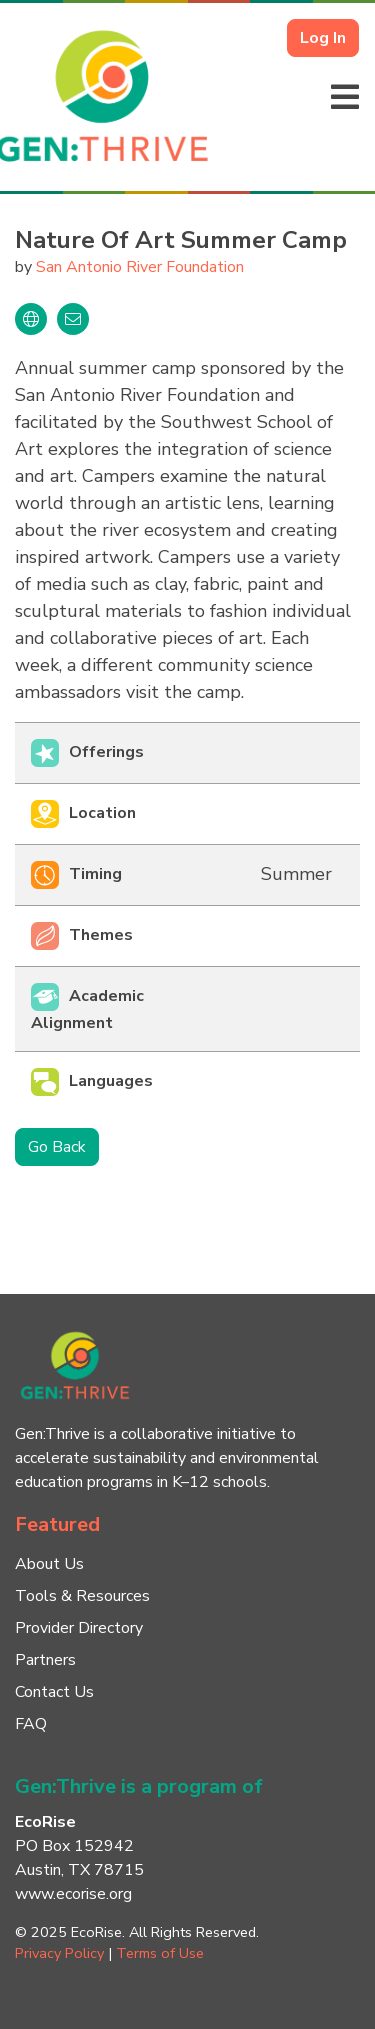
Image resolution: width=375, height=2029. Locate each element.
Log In (323, 38)
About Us (49, 1564)
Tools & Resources (82, 1596)
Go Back (57, 1147)
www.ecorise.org (73, 1894)
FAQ (31, 1724)
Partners (45, 1660)
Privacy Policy (59, 1953)
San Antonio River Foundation (140, 267)
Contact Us (54, 1692)
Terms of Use (160, 1953)
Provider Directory (79, 1628)
